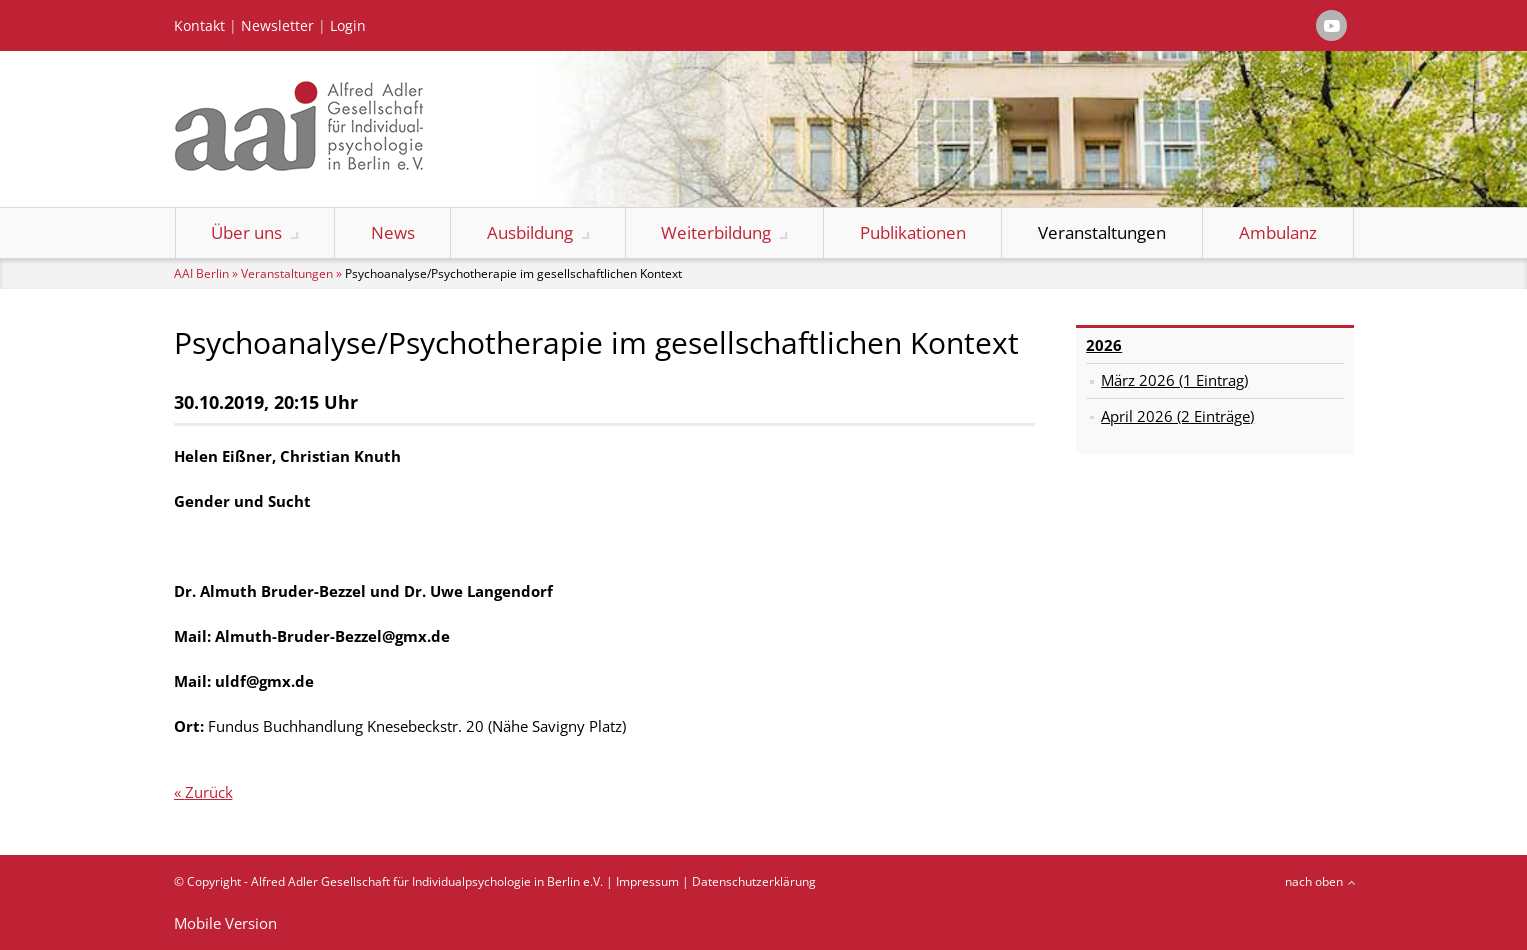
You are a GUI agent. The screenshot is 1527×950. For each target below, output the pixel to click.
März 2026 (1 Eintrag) (1174, 380)
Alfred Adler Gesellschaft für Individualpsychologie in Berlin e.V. (427, 881)
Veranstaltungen (1102, 232)
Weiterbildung (716, 232)
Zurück (209, 792)
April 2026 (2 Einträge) (1177, 416)
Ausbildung (530, 232)
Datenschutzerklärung (754, 881)
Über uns (246, 232)
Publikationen (913, 232)
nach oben (1314, 881)
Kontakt (199, 26)
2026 (1104, 345)
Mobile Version (225, 923)
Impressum (647, 881)
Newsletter (277, 26)
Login (348, 26)
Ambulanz (1278, 232)
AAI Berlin (201, 273)
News (393, 232)
